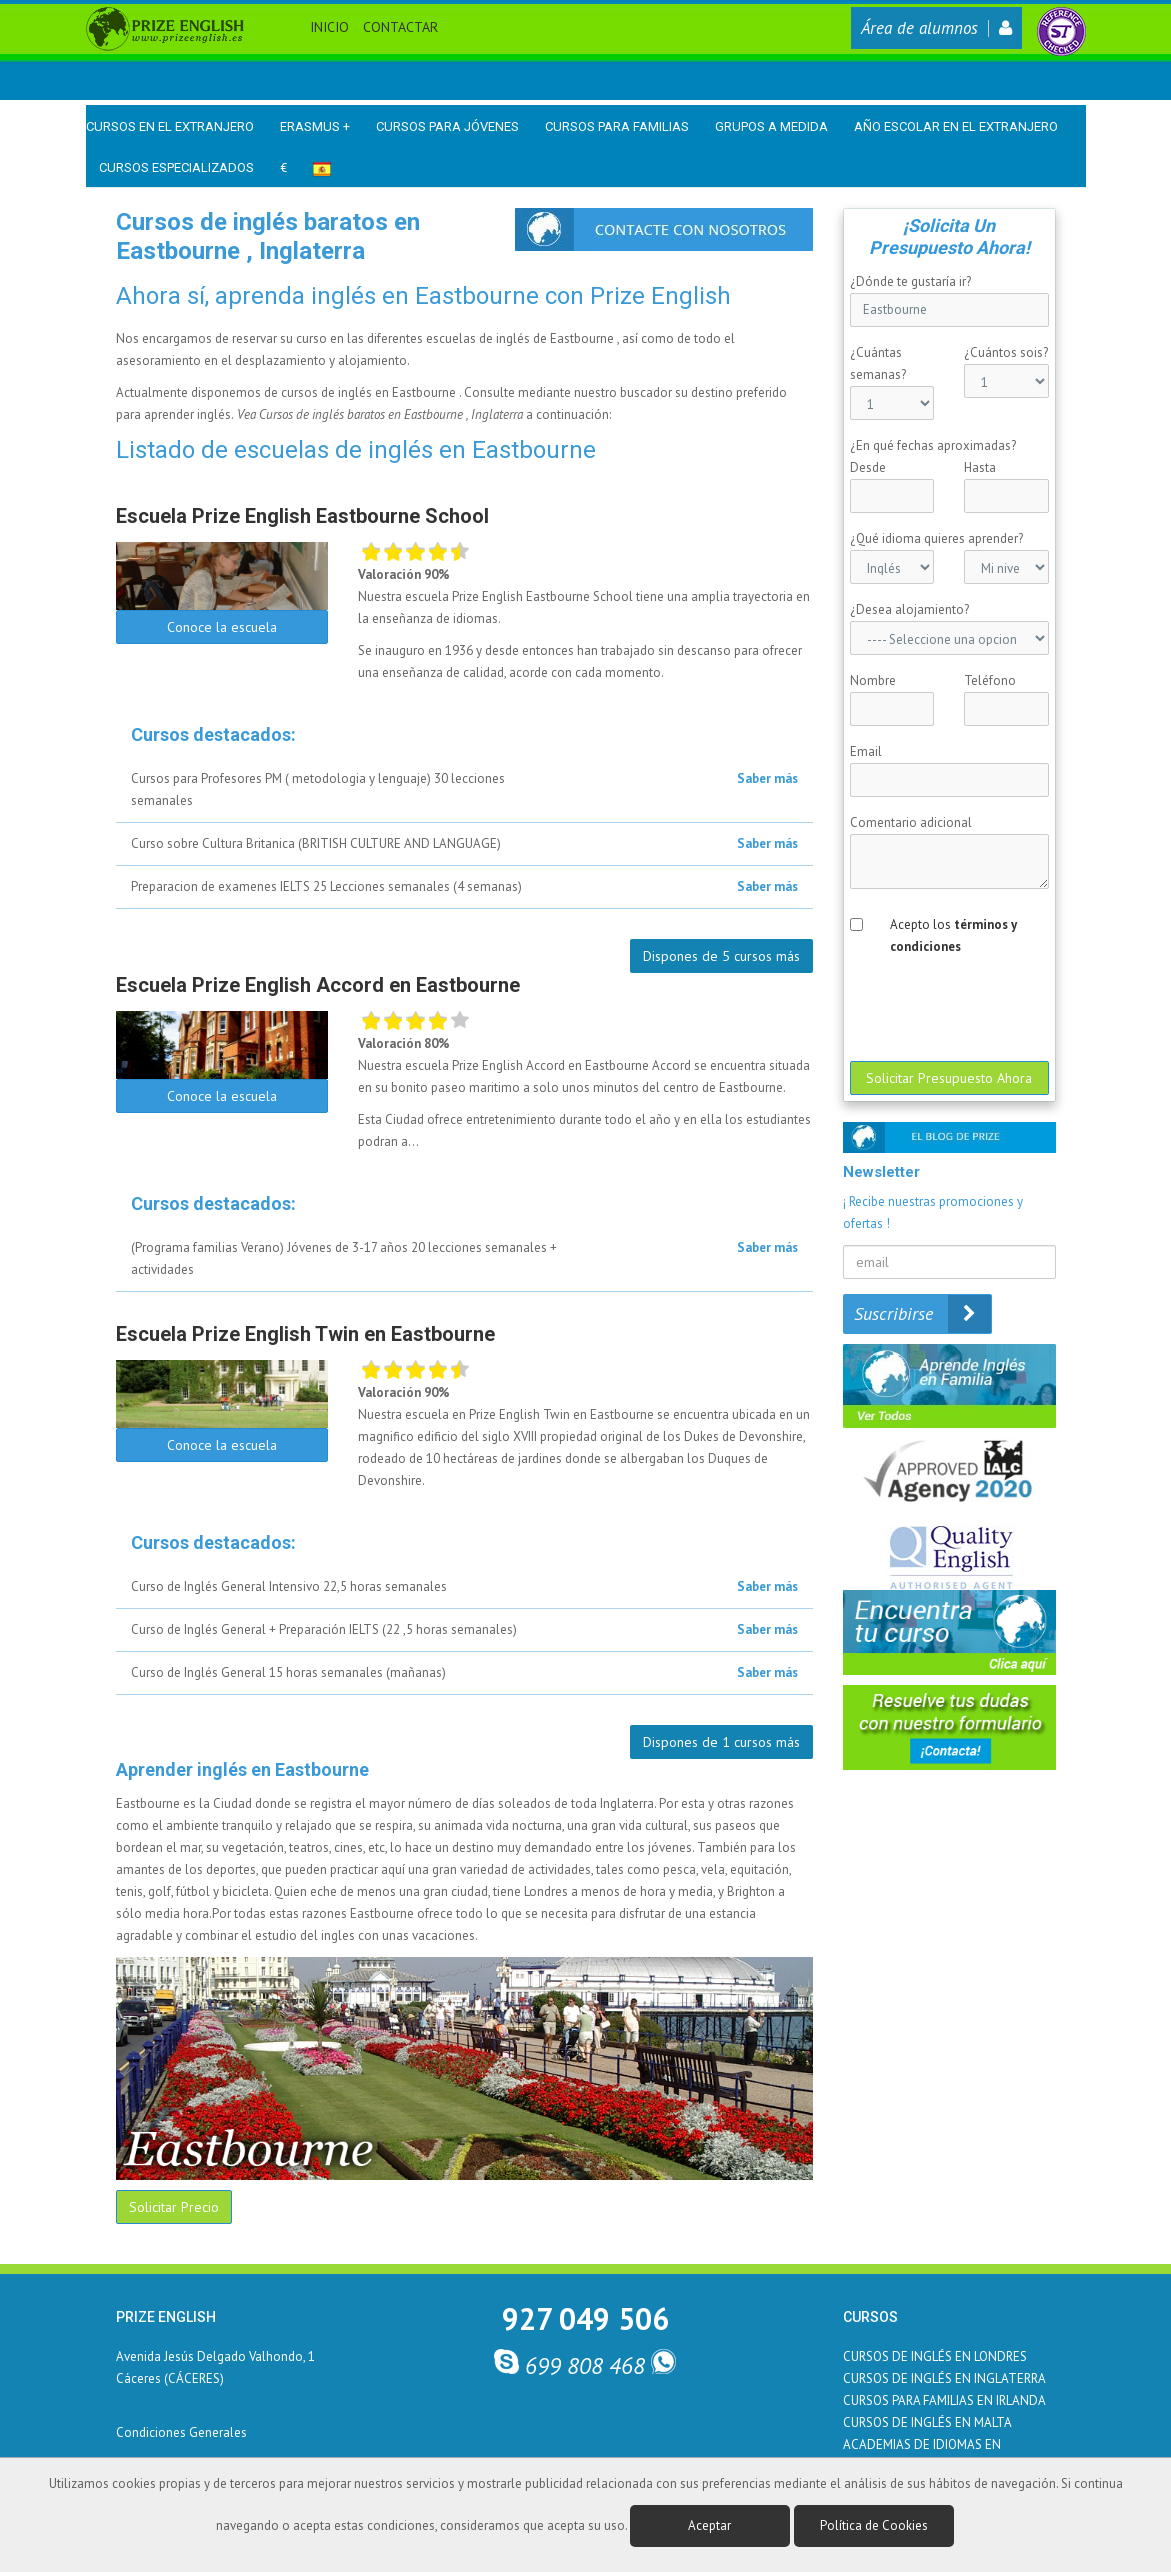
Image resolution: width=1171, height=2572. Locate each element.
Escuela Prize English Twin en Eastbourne (305, 1334)
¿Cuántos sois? (1006, 352)
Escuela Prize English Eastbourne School (302, 516)
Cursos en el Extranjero (170, 126)
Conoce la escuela (222, 627)
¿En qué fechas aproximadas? (933, 445)
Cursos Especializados (176, 167)
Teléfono (990, 680)
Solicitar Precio (174, 2207)
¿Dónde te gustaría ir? (910, 281)
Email (866, 751)
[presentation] (1017, 1007)
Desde (868, 467)
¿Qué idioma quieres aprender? (936, 538)
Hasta (980, 467)
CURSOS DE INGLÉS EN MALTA (927, 2422)
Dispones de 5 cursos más (721, 956)
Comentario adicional (911, 822)
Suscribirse (922, 1314)
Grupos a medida (771, 126)
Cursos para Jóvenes (447, 126)
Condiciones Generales (181, 2432)
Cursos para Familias (617, 126)
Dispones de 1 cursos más (721, 1742)
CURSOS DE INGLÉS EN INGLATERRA (944, 2378)
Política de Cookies (874, 2525)
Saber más (767, 778)
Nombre (873, 680)
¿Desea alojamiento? (909, 609)
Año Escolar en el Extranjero (956, 126)
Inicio (329, 27)
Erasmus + (315, 126)
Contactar (400, 27)
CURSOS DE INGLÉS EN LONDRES (935, 2356)
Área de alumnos (936, 28)
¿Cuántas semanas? (878, 363)
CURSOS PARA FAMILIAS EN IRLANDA (944, 2400)
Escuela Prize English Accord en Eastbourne (318, 985)
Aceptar (709, 2525)
